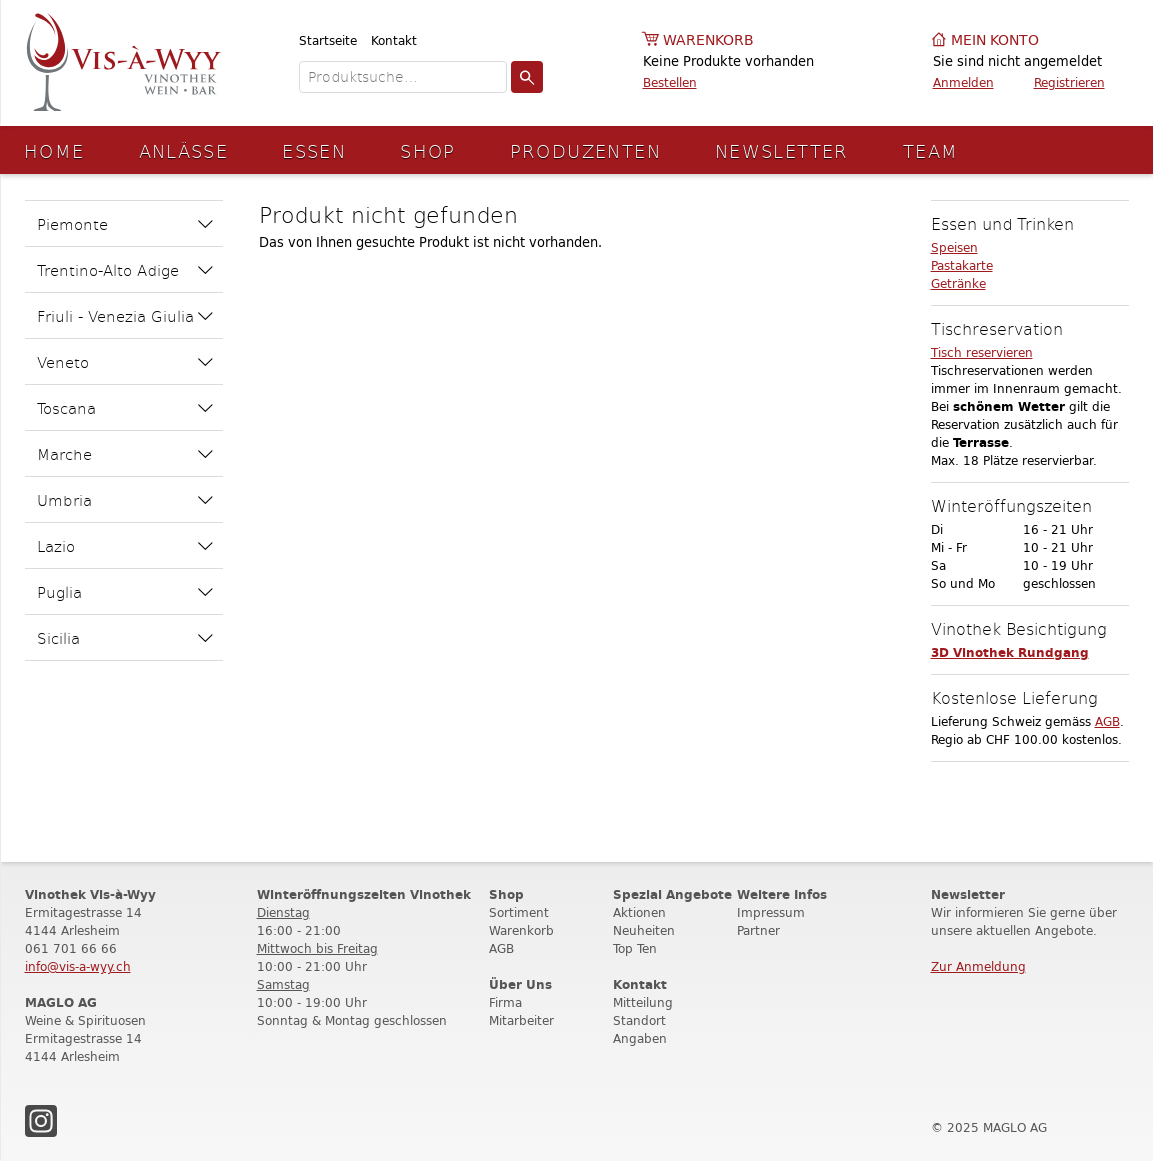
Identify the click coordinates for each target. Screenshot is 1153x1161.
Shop (428, 150)
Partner (758, 930)
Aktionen (639, 912)
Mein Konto (995, 40)
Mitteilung (643, 1002)
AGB (1107, 721)
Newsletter (782, 150)
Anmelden (963, 82)
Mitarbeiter (521, 1020)
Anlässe (184, 150)
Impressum (771, 912)
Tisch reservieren (982, 352)
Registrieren (1069, 82)
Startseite (328, 40)
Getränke (958, 283)
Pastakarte (962, 265)
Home (54, 150)
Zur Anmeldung (978, 966)
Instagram (41, 1121)
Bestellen (670, 82)
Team (931, 150)
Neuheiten (644, 930)
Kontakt (394, 40)
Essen (314, 150)
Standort (639, 1020)
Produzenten (585, 150)
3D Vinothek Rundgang (1010, 652)
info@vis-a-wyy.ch (78, 966)
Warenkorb (708, 40)
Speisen (954, 247)
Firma (505, 1002)
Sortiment (519, 912)
